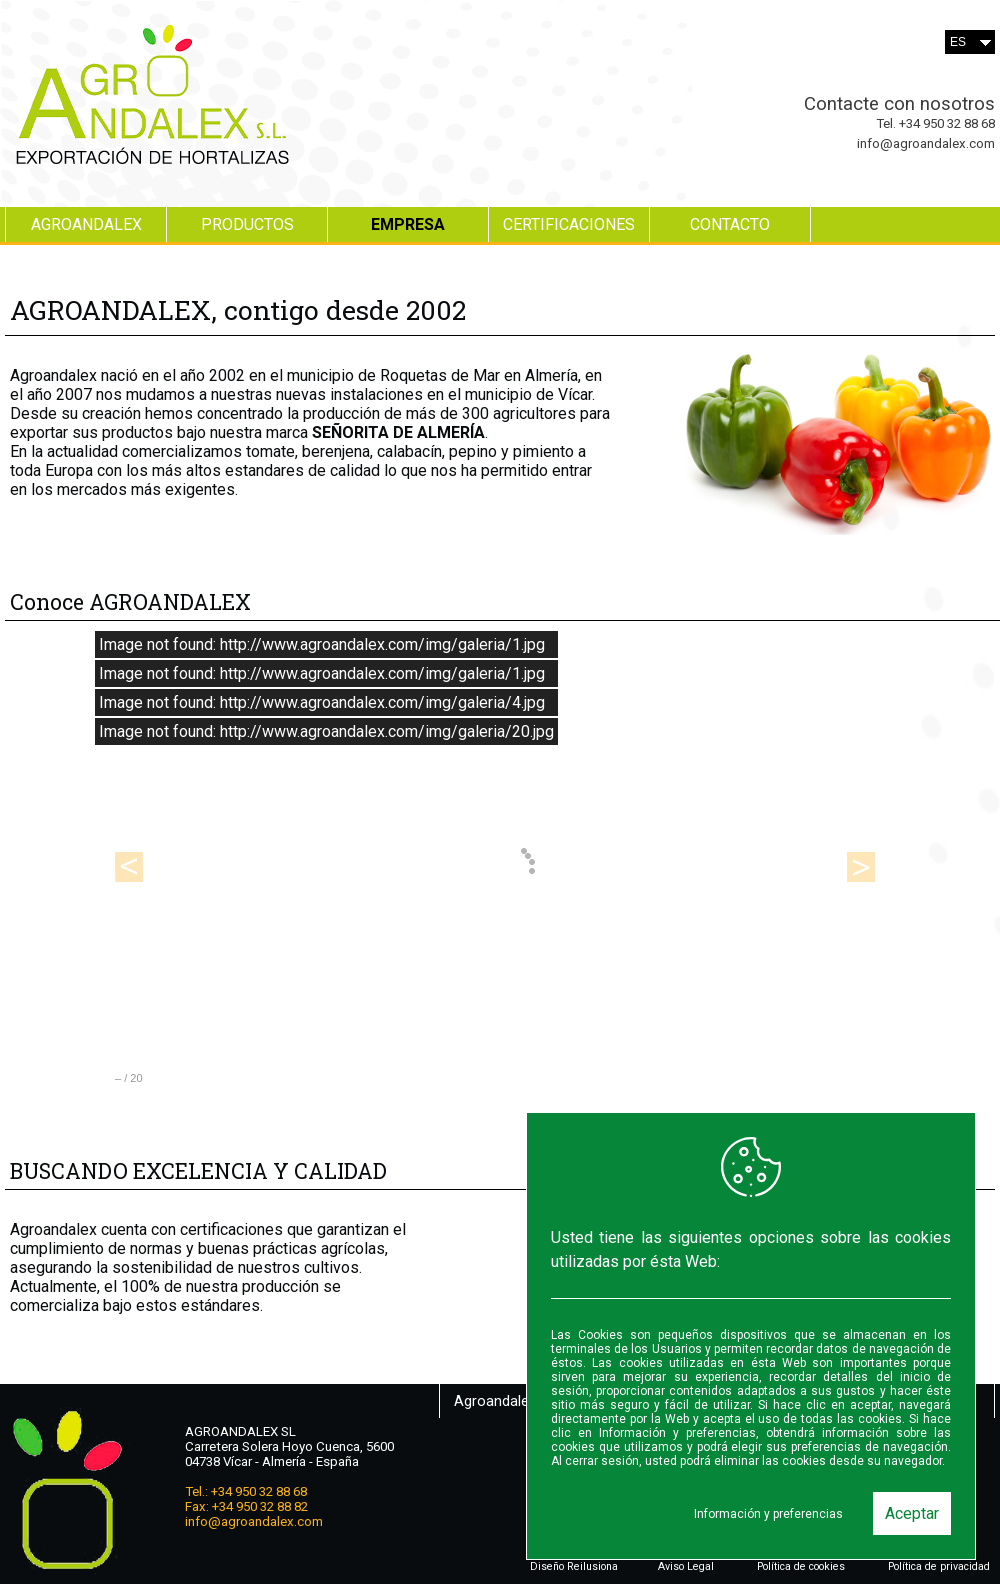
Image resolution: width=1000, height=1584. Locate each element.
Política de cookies (801, 1566)
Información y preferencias (768, 1514)
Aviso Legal (686, 1566)
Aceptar (912, 1513)
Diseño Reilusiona (574, 1566)
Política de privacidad (939, 1566)
